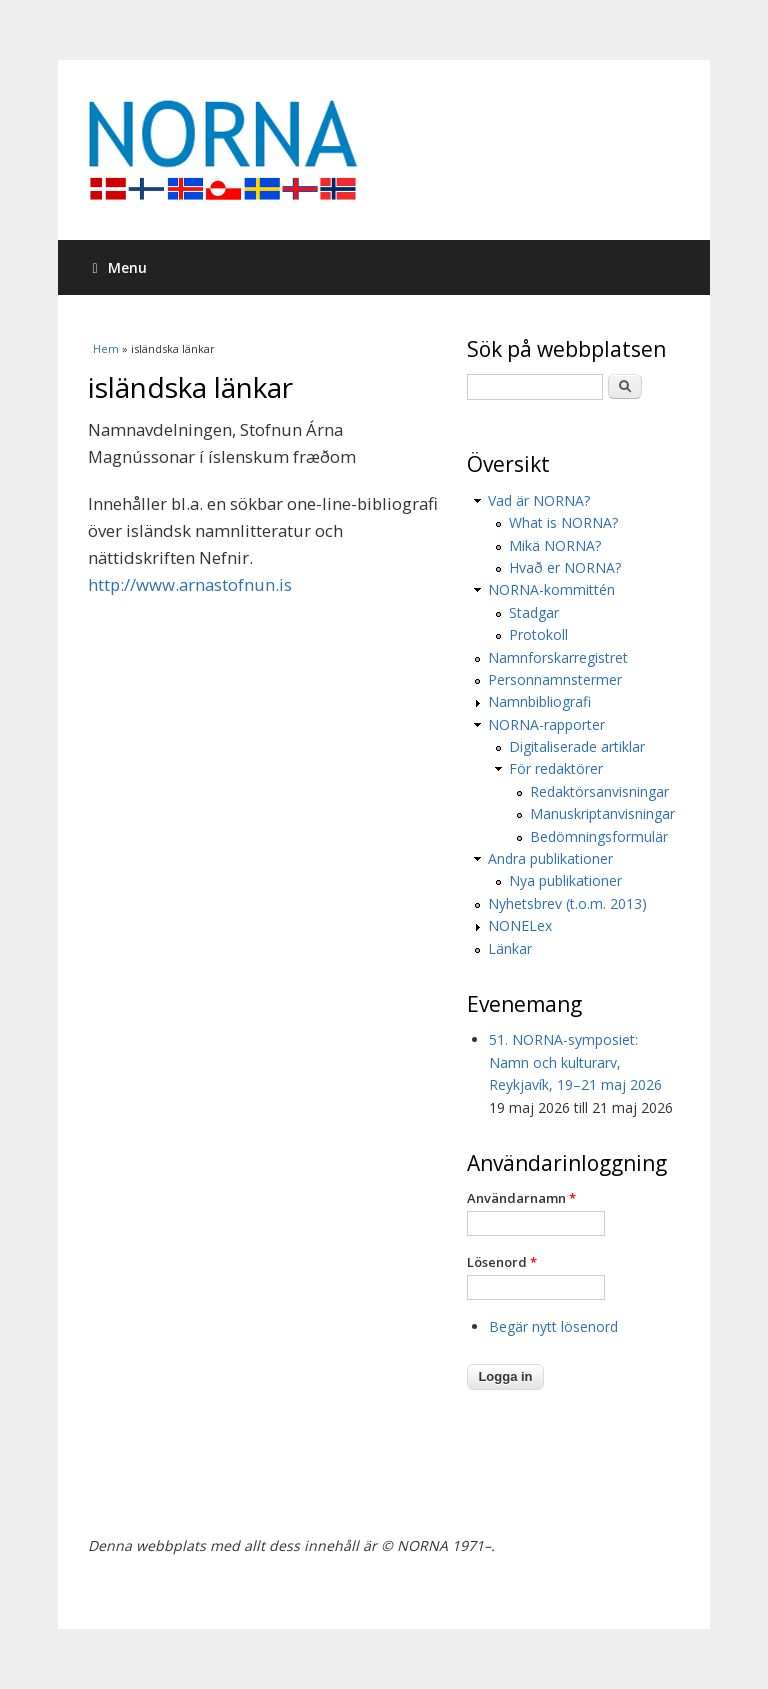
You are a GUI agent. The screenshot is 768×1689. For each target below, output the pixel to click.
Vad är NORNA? (539, 500)
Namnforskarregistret (558, 657)
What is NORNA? (563, 522)
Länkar (510, 948)
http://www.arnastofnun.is (190, 584)
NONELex (520, 925)
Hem (106, 348)
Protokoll (538, 634)
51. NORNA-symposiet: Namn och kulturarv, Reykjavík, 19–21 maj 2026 (575, 1062)
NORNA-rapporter (546, 724)
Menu (120, 267)
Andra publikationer (550, 858)
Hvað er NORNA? (565, 567)
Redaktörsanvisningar (599, 791)
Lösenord (502, 1262)
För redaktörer (556, 768)
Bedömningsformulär (599, 836)
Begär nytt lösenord (553, 1326)
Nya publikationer (565, 880)
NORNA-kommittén (551, 589)
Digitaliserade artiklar (577, 746)
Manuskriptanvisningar (602, 813)
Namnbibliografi (539, 701)
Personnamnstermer (555, 679)
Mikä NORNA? (555, 545)
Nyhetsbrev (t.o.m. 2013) (567, 903)
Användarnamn (521, 1198)
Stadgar (534, 612)
